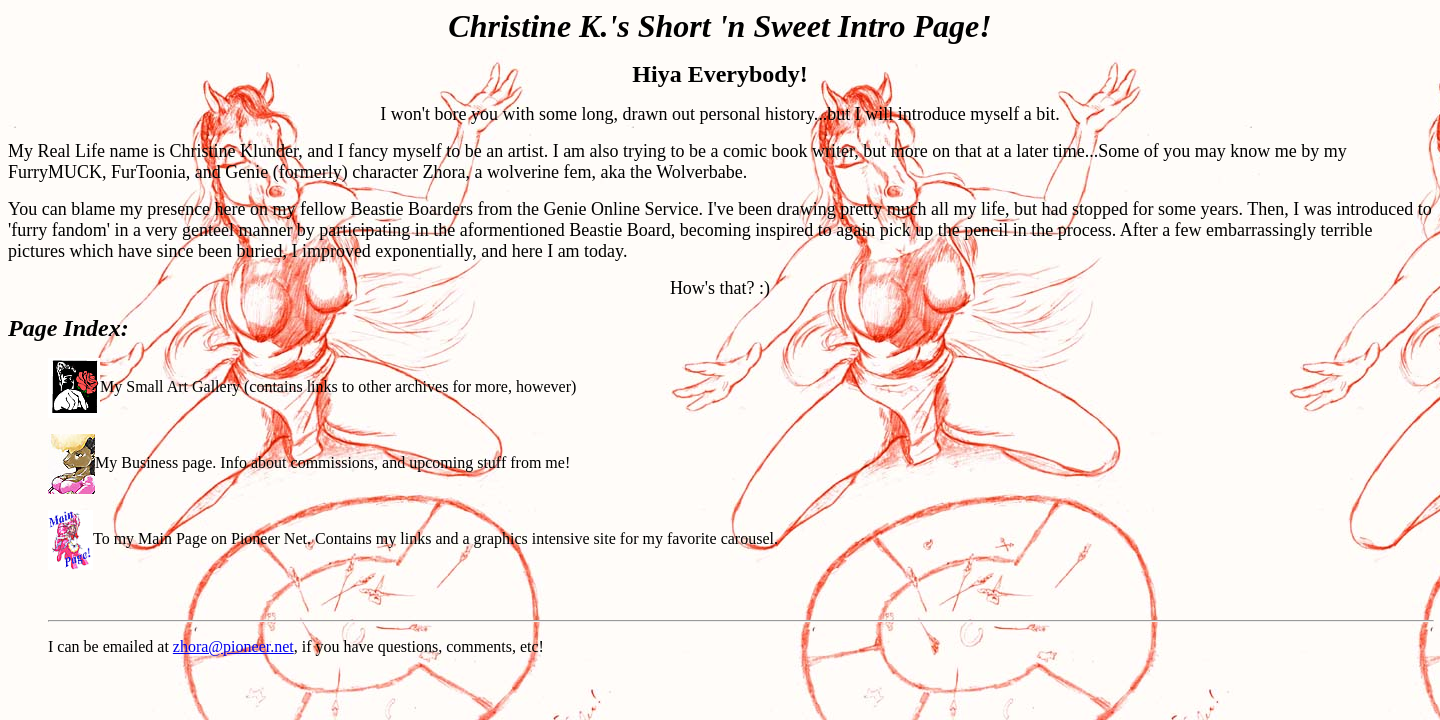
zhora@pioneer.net (233, 646)
